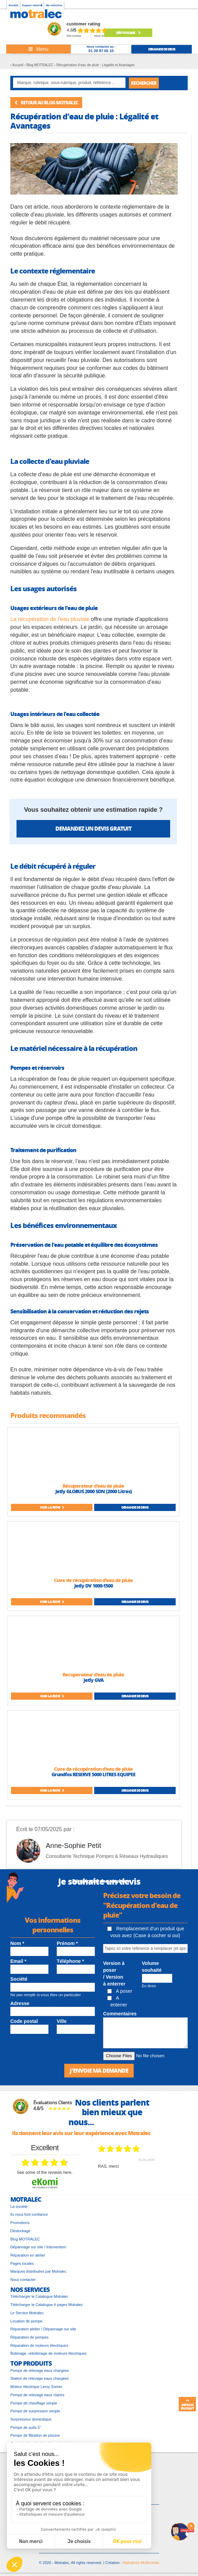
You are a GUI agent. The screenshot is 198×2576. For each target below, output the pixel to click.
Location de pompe (26, 2321)
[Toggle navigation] (38, 49)
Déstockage (128, 32)
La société (19, 2206)
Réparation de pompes (29, 2337)
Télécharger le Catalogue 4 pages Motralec (46, 2305)
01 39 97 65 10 (100, 51)
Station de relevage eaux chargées (39, 2378)
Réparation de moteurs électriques (39, 2345)
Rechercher (143, 83)
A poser (119, 1991)
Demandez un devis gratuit (93, 828)
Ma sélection (54, 5)
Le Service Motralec (27, 2313)
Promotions (20, 2223)
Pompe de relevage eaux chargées (39, 2370)
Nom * (17, 1943)
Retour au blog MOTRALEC (46, 102)
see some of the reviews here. (45, 2172)
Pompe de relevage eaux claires (37, 2395)
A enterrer (117, 2001)
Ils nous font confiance (29, 2214)
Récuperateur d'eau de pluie (93, 1485)
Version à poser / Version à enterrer (114, 1973)
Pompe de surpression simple (35, 2411)
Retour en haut (187, 2404)
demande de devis (161, 49)
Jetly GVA (93, 1679)
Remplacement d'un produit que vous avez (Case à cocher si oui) (145, 1932)
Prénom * (67, 1943)
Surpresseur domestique (31, 2419)
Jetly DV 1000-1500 (93, 1585)
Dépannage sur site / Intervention (38, 2247)
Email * (18, 1961)
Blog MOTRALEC (25, 2239)
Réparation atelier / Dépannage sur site (43, 2329)
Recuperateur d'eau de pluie (93, 1674)
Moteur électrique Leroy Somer (36, 2387)
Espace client (32, 5)
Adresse (19, 2003)
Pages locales (22, 2263)
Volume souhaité (152, 1966)
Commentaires (119, 2013)
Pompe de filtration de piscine (35, 2435)
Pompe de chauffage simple (33, 2403)
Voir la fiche (52, 1507)
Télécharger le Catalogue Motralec (39, 2296)
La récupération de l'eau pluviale (49, 619)
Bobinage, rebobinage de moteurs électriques (48, 2353)
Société (13, 5)
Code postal (24, 2021)
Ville (62, 2021)
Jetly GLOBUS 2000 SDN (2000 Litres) (93, 1491)
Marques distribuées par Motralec (38, 2271)
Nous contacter (23, 2280)
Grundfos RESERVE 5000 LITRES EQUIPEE (93, 1774)
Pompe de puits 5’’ (25, 2427)
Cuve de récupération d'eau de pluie (93, 1580)
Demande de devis (134, 1507)
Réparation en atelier (27, 2255)
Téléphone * (70, 1961)
